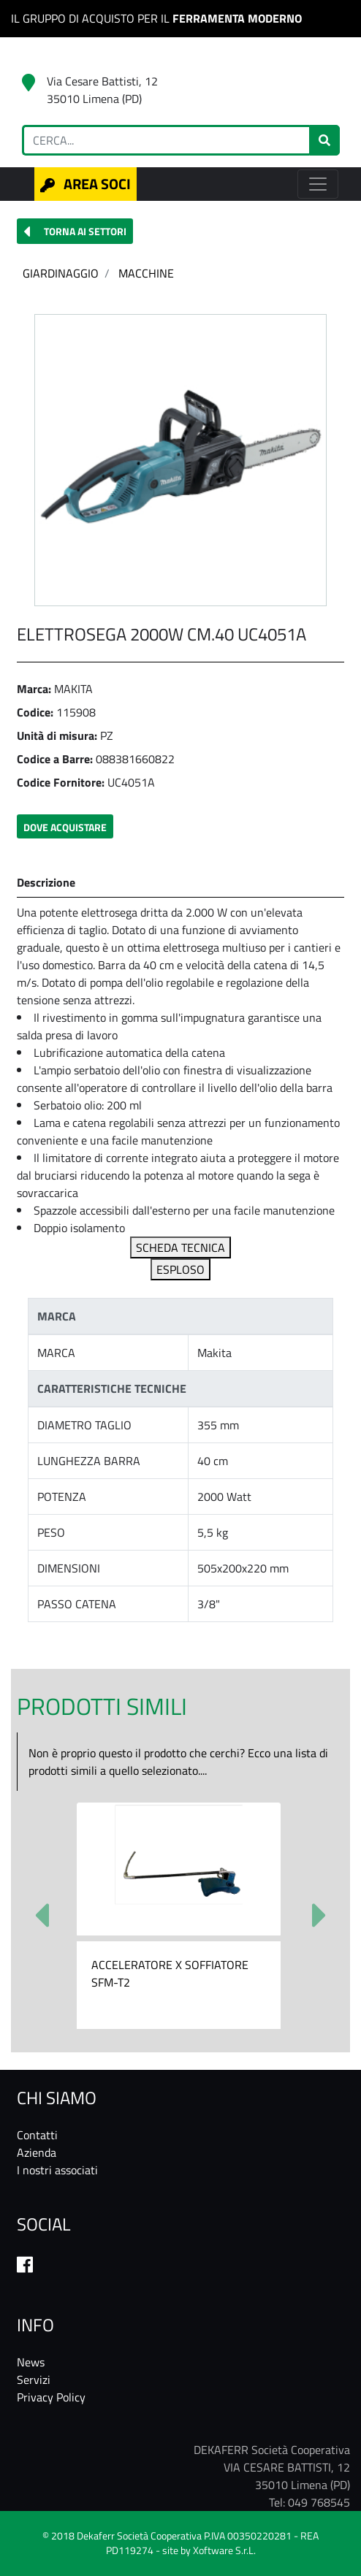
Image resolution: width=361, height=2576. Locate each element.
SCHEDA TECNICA (180, 1247)
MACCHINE (146, 273)
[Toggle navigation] (317, 184)
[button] (75, 231)
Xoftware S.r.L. (224, 2550)
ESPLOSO (180, 1269)
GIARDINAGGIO (61, 273)
